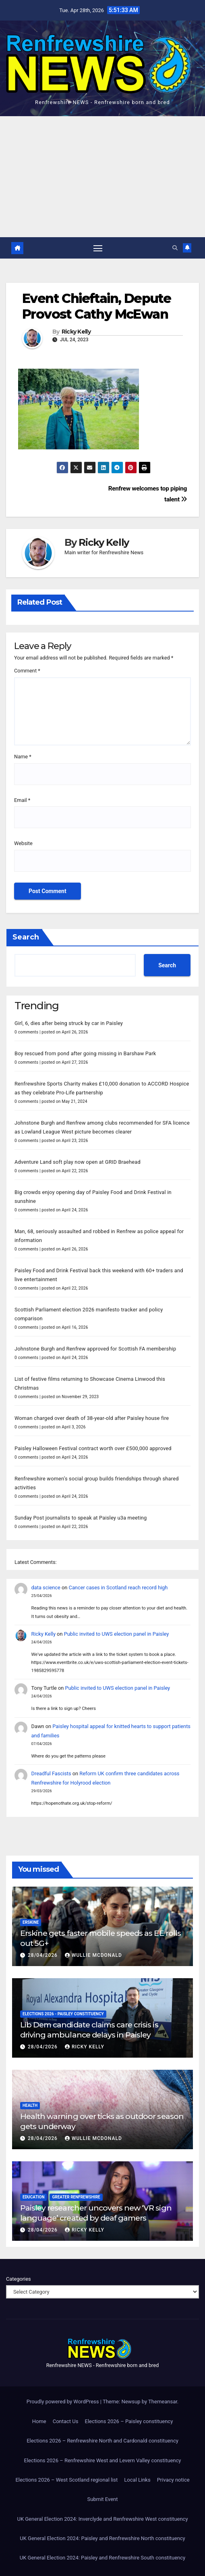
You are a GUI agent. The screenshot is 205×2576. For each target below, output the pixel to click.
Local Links (137, 2480)
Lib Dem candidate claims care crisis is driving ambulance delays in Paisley (89, 2030)
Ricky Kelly (76, 331)
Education (33, 2197)
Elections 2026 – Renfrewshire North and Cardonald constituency (102, 2441)
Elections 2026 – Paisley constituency (129, 2421)
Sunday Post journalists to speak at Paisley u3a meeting (80, 1518)
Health (30, 2105)
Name (22, 757)
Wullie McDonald (93, 1955)
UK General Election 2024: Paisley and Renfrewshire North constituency (102, 2538)
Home (39, 2421)
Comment (27, 671)
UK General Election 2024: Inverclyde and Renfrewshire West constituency (102, 2519)
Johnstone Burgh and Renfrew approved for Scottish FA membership (95, 1349)
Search (25, 937)
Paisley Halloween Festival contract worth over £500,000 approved (93, 1448)
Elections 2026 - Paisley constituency (63, 2014)
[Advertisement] (102, 176)
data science (45, 1587)
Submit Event (102, 2499)
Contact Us (66, 2421)
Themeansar (162, 2402)
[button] (175, 248)
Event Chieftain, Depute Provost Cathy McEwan (96, 305)
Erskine (31, 1922)
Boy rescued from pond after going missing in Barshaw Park (85, 1053)
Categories (18, 2279)
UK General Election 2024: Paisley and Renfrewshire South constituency (102, 2558)
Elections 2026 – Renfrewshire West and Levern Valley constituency (102, 2460)
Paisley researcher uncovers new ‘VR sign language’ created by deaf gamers (96, 2213)
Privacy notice (173, 2480)
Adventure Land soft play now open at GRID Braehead (77, 1162)
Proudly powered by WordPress (63, 2402)
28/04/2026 (43, 1955)
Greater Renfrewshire (76, 2197)
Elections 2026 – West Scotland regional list (66, 2480)
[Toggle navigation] (98, 248)
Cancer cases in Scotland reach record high (118, 1587)
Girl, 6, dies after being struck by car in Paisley (68, 1023)
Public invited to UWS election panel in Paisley (116, 1634)
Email (22, 800)
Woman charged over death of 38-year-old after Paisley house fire (91, 1418)
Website (23, 843)
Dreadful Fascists (51, 1773)
